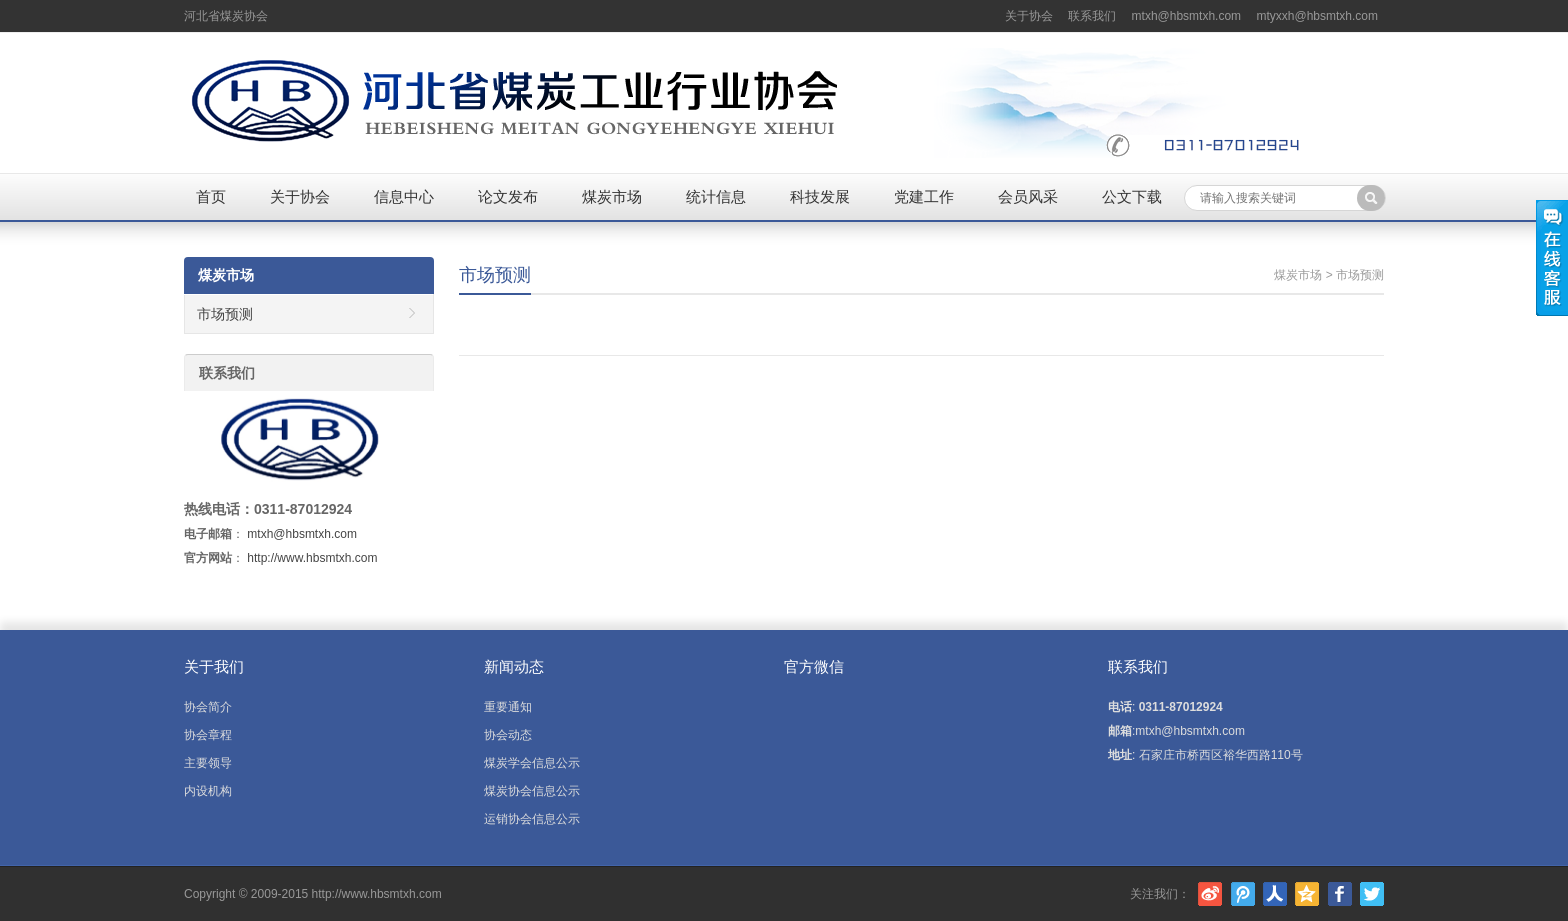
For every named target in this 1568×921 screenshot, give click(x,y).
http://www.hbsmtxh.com (312, 558)
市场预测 (495, 275)
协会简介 (208, 707)
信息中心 (404, 196)
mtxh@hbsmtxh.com (1187, 16)
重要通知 (508, 707)
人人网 (1275, 894)
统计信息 (716, 196)
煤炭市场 (612, 196)
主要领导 (208, 763)
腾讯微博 (1243, 894)
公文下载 (1132, 196)
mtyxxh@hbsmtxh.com (1317, 16)
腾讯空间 (1307, 894)
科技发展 (820, 196)
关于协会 (1029, 16)
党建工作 (924, 196)
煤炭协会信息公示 (532, 791)
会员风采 (1028, 196)
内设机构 (208, 791)
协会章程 (208, 735)
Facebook (1340, 894)
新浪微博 (1210, 894)
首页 (211, 196)
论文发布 (508, 196)
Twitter (1372, 894)
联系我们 (1092, 16)
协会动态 (508, 735)
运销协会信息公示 (532, 819)
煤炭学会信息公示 (532, 763)
